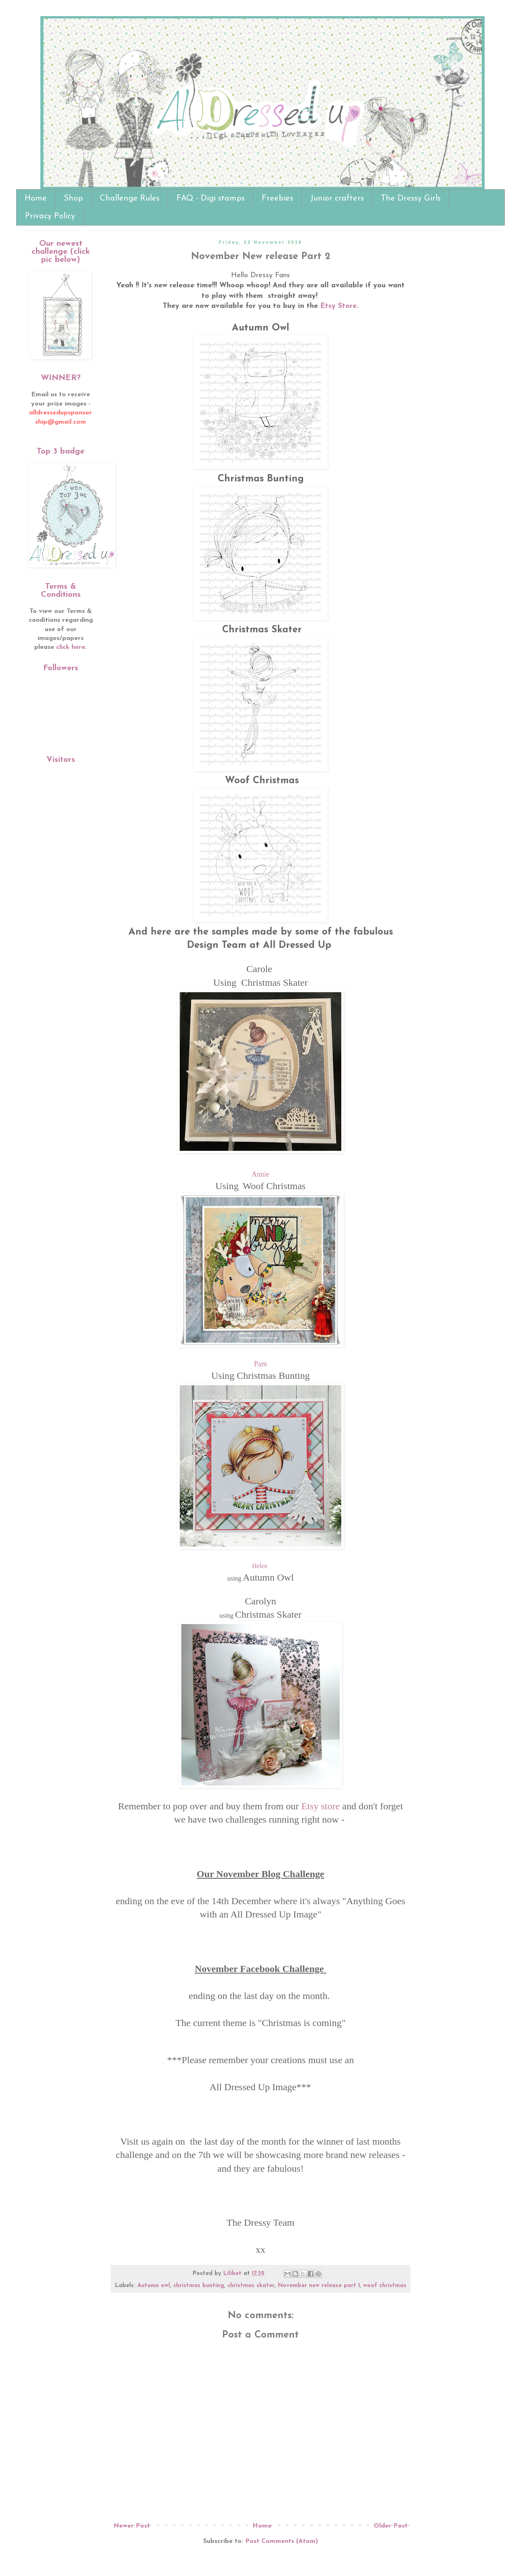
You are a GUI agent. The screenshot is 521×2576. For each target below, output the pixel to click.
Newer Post (131, 2526)
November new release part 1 (319, 2286)
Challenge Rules (130, 198)
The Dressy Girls (411, 198)
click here (70, 647)
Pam (260, 1364)
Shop (73, 198)
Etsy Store (338, 306)
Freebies (277, 198)
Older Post (391, 2526)
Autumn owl (153, 2286)
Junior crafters (337, 198)
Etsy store (320, 1806)
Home (36, 198)
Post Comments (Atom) (281, 2541)
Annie (260, 1174)
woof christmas (384, 2286)
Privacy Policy (50, 216)
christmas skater (251, 2286)
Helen (259, 1565)
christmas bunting (198, 2286)
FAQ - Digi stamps (210, 198)
